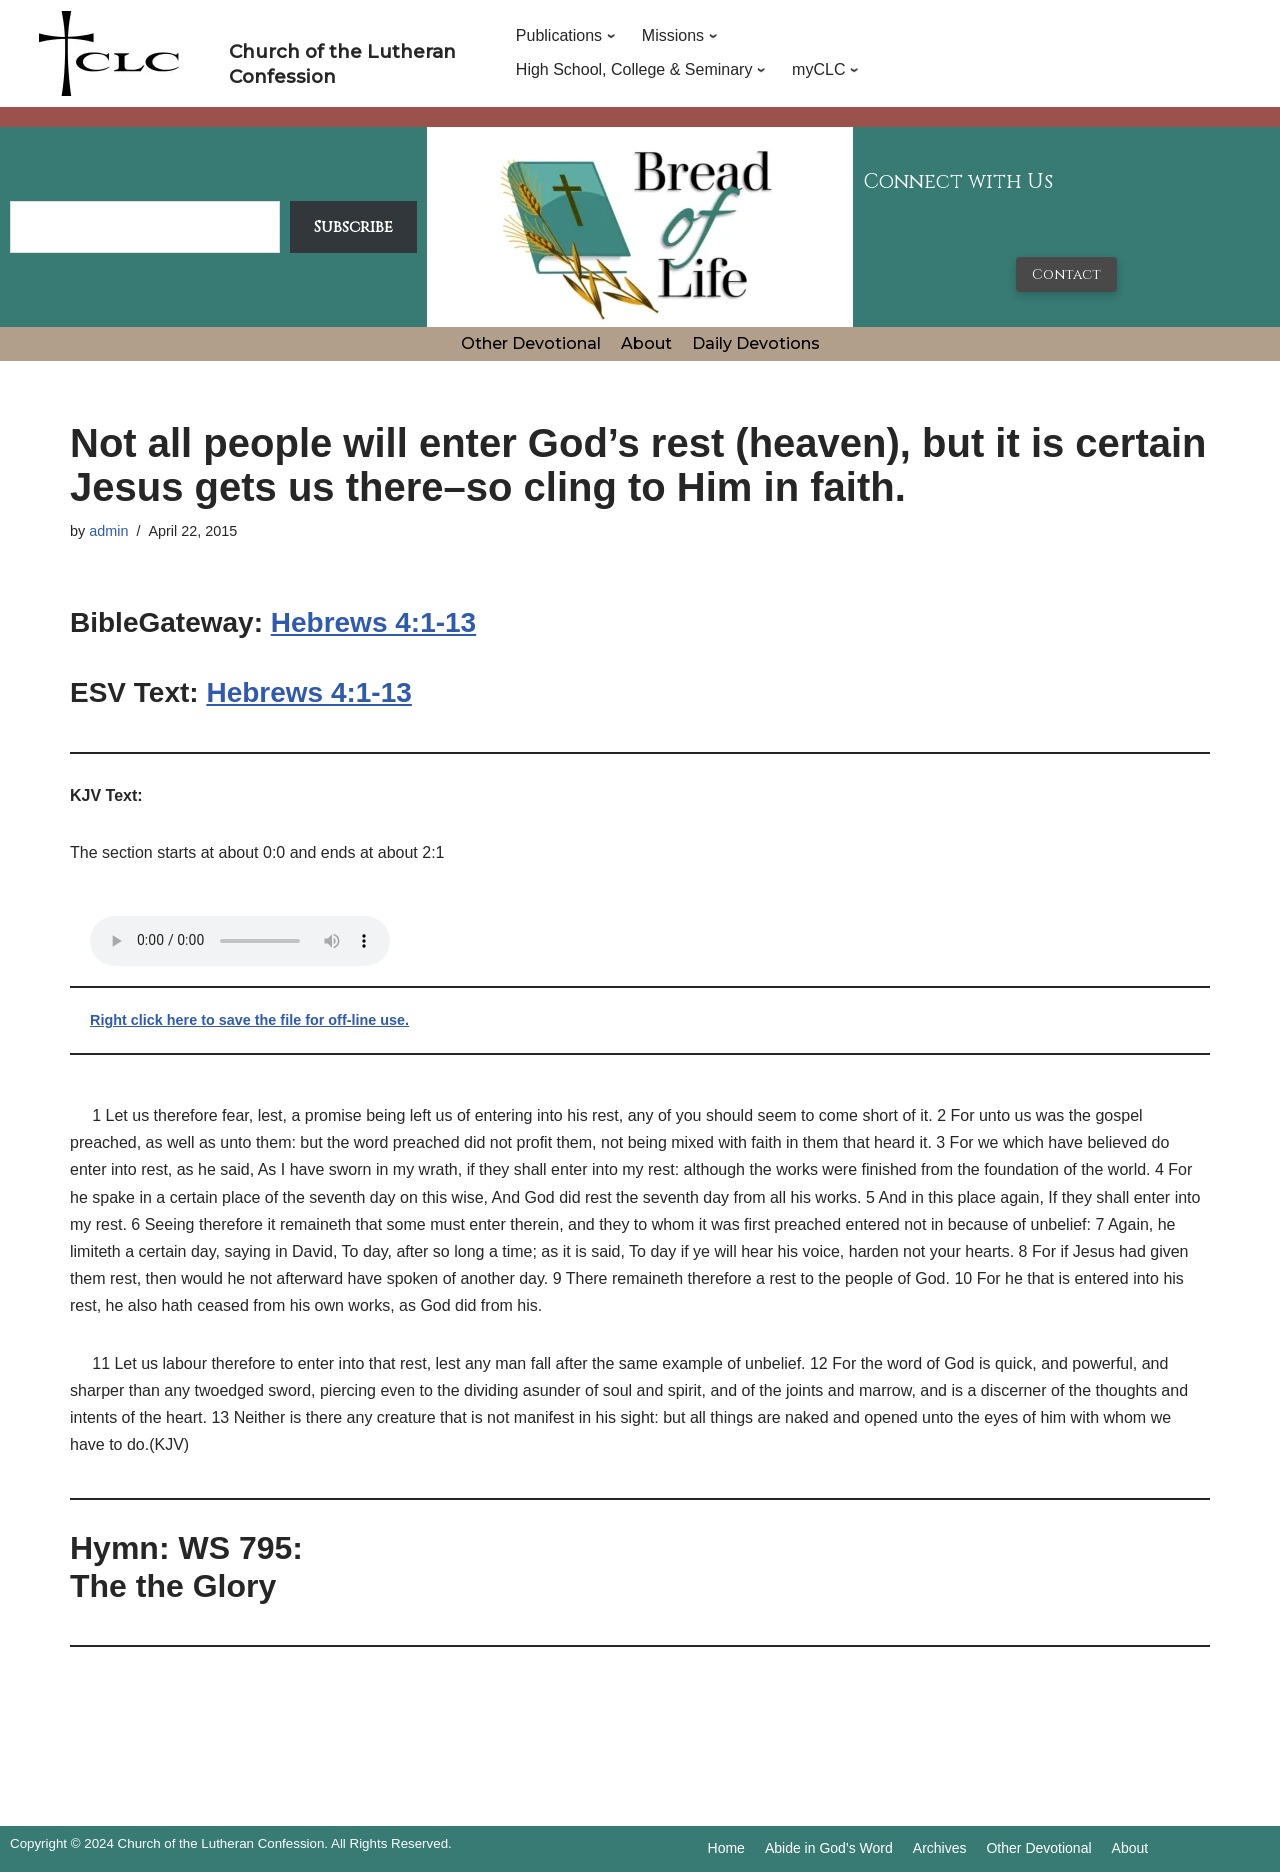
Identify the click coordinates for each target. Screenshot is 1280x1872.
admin (108, 531)
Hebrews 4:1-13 (373, 622)
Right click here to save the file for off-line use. (249, 1020)
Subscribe (353, 227)
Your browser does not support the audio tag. (240, 941)
